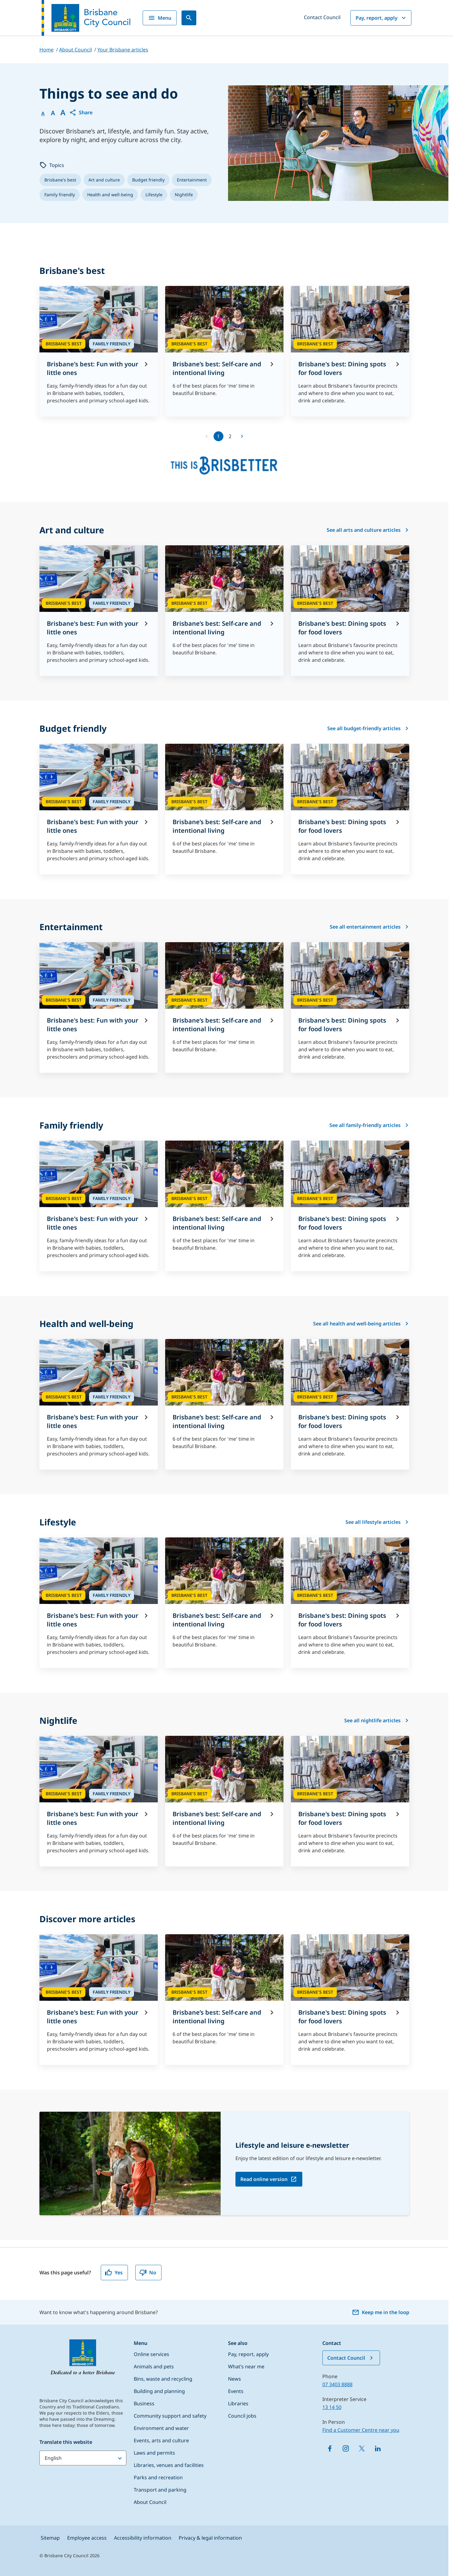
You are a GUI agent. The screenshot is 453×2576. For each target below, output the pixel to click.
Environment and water (161, 2428)
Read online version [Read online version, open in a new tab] (264, 2179)
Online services (151, 2354)
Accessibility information (142, 2537)
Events (235, 2391)
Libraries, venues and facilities (169, 2465)
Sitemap (50, 2537)
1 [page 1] (218, 436)
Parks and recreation (158, 2477)
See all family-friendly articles (369, 1125)
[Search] (189, 17)
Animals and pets (154, 2366)
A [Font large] (62, 112)
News (234, 2378)
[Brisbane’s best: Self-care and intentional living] (224, 347)
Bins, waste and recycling (163, 2378)
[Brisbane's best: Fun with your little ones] (98, 351)
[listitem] (60, 180)
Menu (159, 18)
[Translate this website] (82, 2458)
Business (144, 2403)
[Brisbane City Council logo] (86, 18)
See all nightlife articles (376, 1720)
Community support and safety (170, 2415)
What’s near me (246, 2366)
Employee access (87, 2537)
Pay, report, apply (381, 18)
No (147, 2272)
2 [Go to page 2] (230, 436)
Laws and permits (154, 2452)
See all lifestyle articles (377, 1522)
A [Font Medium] (53, 113)
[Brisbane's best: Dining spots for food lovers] (350, 351)
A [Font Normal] (43, 113)
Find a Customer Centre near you (360, 2430)
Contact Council (322, 17)
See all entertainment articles (369, 926)
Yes (114, 2272)
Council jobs (242, 2415)
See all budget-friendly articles (368, 728)
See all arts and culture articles (368, 530)
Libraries (238, 2403)
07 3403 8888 (337, 2384)
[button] (80, 112)
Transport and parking (160, 2489)
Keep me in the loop (380, 2312)
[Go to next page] (242, 436)
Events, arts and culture (161, 2440)
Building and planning (159, 2391)
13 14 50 (331, 2407)
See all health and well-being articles (361, 1323)
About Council (150, 2502)
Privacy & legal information (210, 2537)
